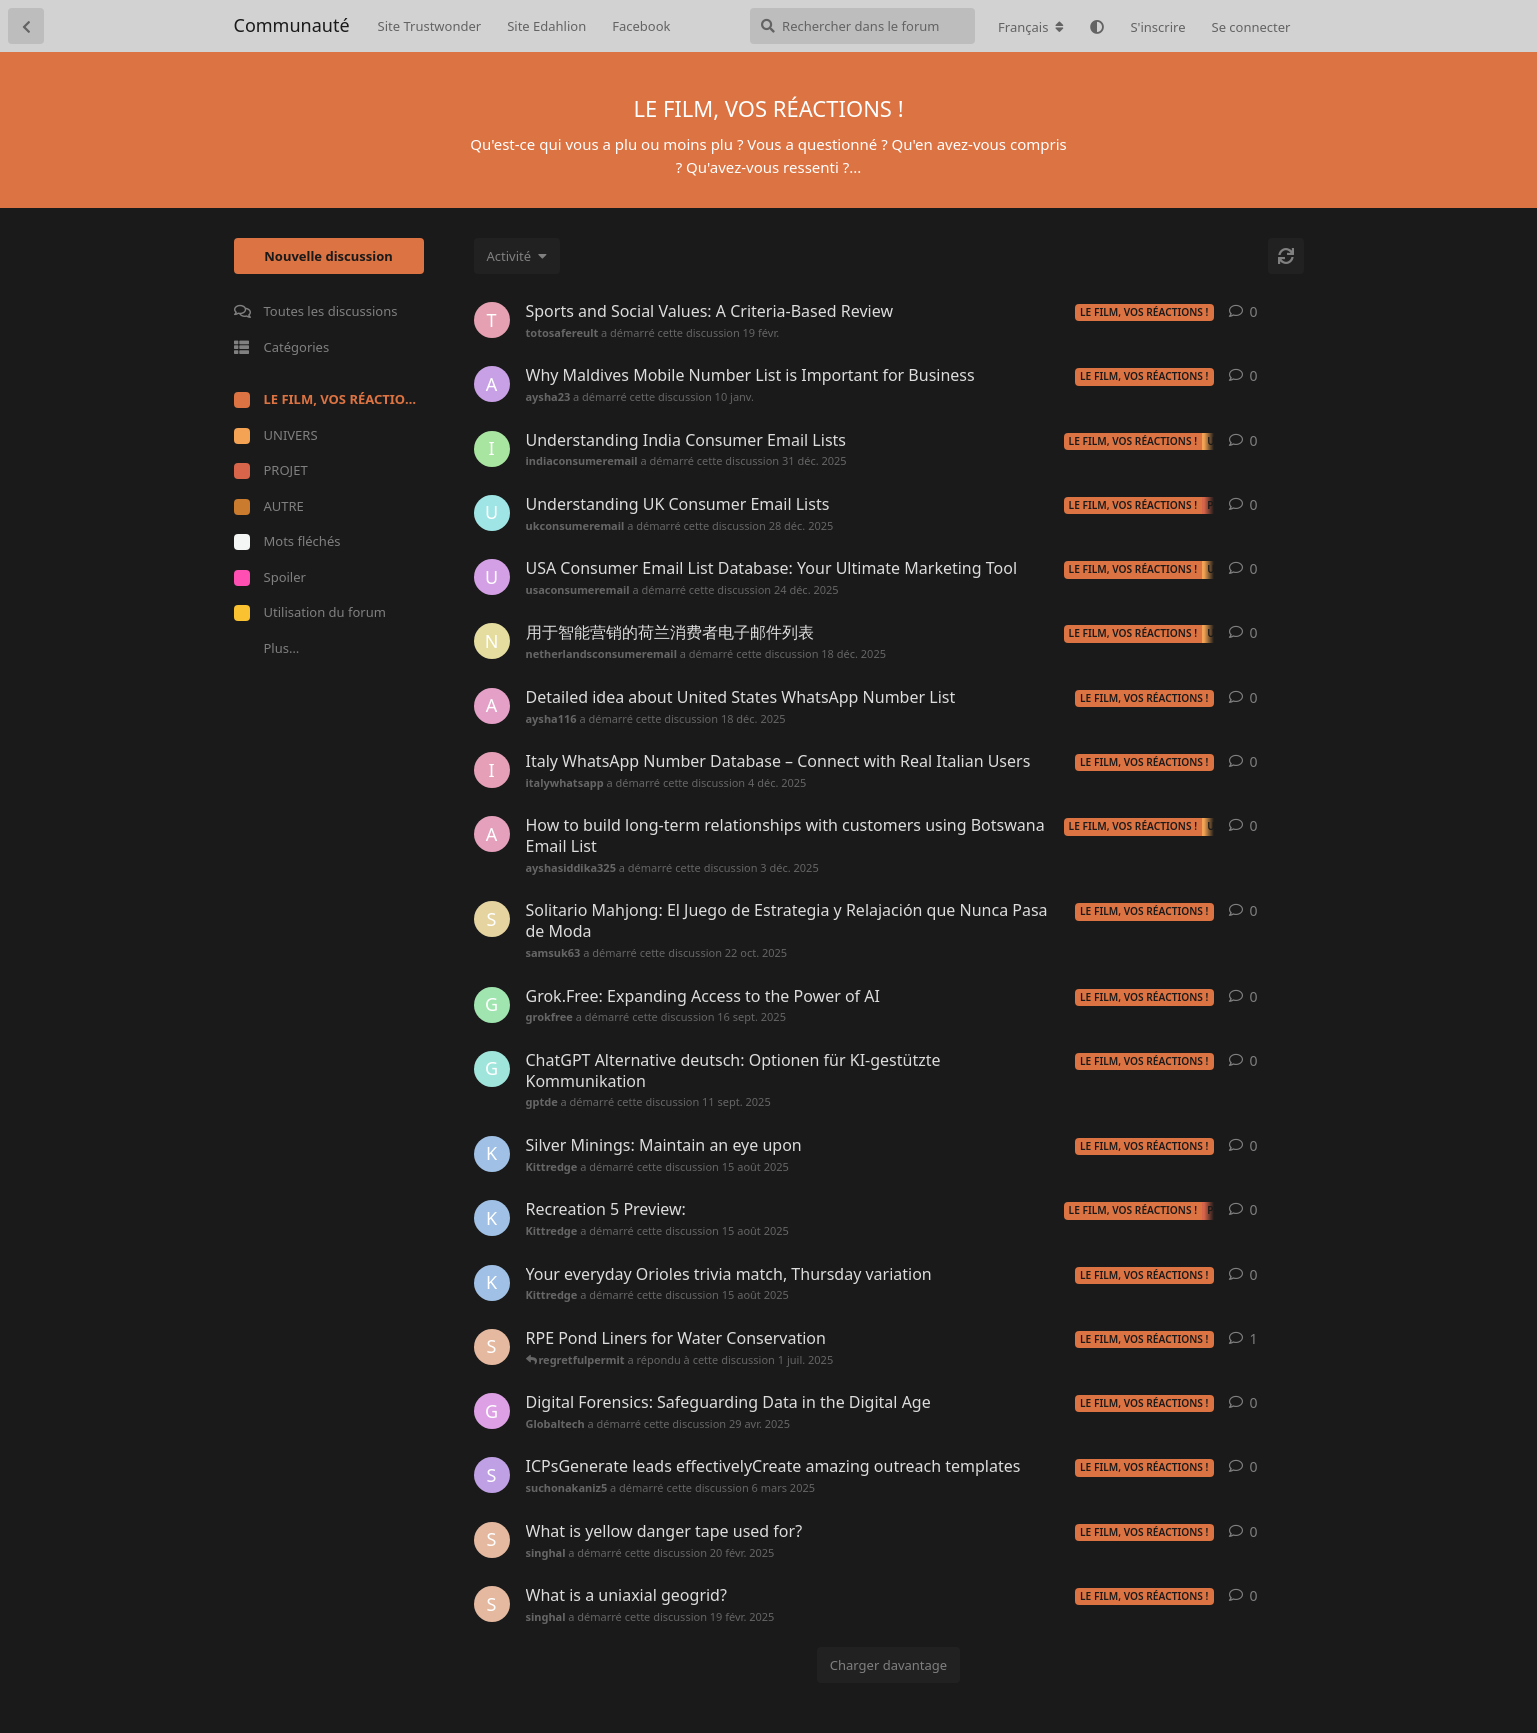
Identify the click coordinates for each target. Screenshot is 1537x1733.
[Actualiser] (1286, 256)
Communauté (292, 25)
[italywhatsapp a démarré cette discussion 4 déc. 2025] (492, 770)
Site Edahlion (546, 26)
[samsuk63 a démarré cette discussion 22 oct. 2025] (492, 919)
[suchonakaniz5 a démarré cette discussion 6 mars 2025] (492, 1475)
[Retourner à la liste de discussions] (26, 26)
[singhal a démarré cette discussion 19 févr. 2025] (492, 1604)
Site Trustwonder (430, 26)
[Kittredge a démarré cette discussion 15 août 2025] (492, 1154)
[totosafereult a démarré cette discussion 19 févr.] (492, 320)
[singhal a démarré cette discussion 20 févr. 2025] (492, 1540)
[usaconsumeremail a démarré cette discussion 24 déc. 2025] (492, 577)
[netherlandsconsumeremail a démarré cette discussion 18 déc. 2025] (492, 641)
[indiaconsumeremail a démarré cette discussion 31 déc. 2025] (492, 449)
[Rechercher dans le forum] (862, 26)
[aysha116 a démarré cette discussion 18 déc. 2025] (492, 706)
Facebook (641, 26)
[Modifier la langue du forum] (1031, 27)
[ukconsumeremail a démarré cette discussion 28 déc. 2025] (492, 513)
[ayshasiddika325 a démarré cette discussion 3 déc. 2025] (492, 834)
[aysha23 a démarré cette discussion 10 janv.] (492, 384)
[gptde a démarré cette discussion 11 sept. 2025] (492, 1069)
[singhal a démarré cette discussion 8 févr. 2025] (492, 1347)
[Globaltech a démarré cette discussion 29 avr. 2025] (492, 1411)
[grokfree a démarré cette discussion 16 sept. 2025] (492, 1005)
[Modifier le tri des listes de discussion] (517, 256)
